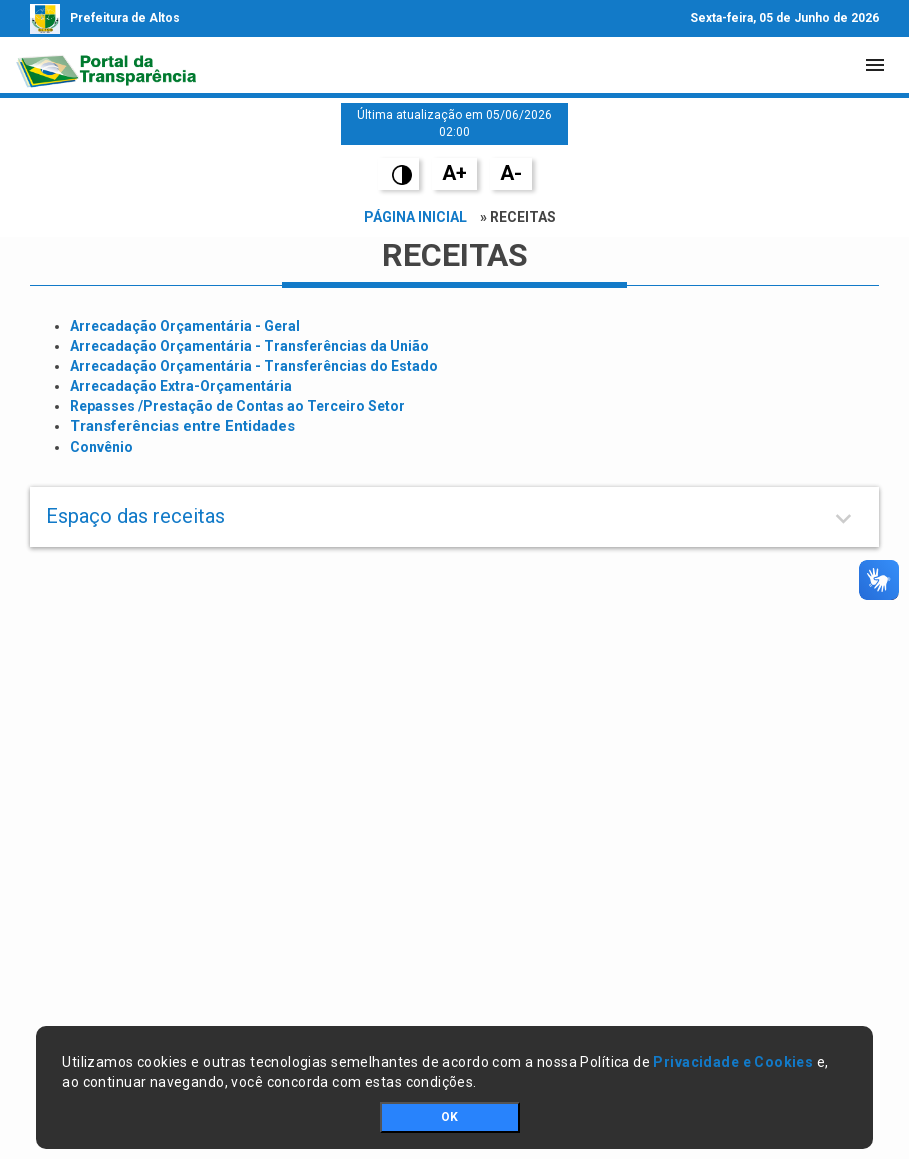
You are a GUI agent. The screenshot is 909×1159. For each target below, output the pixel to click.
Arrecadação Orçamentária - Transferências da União (249, 346)
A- (511, 173)
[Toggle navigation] (875, 65)
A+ (454, 173)
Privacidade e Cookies (733, 1062)
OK (449, 1117)
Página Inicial (415, 217)
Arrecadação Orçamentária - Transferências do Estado (254, 366)
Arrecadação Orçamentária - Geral (185, 326)
